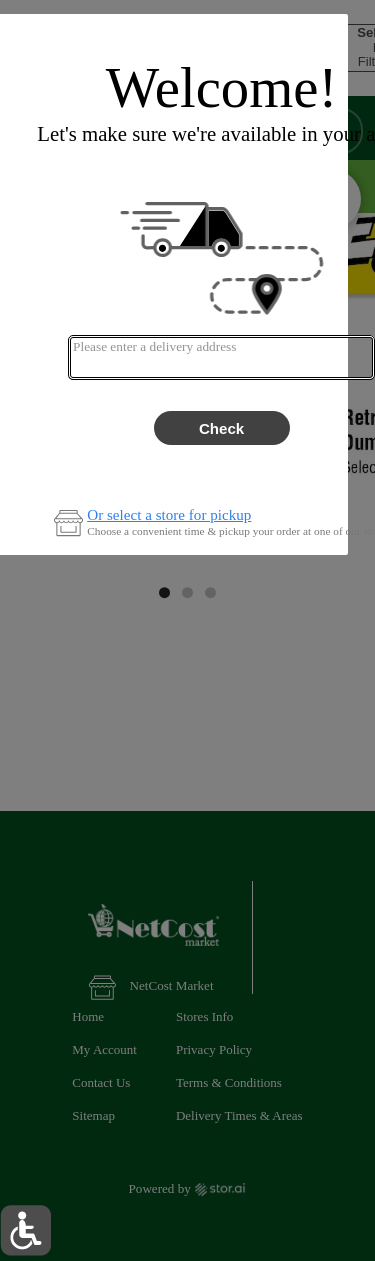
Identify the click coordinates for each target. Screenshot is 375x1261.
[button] (25, 1230)
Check (221, 428)
